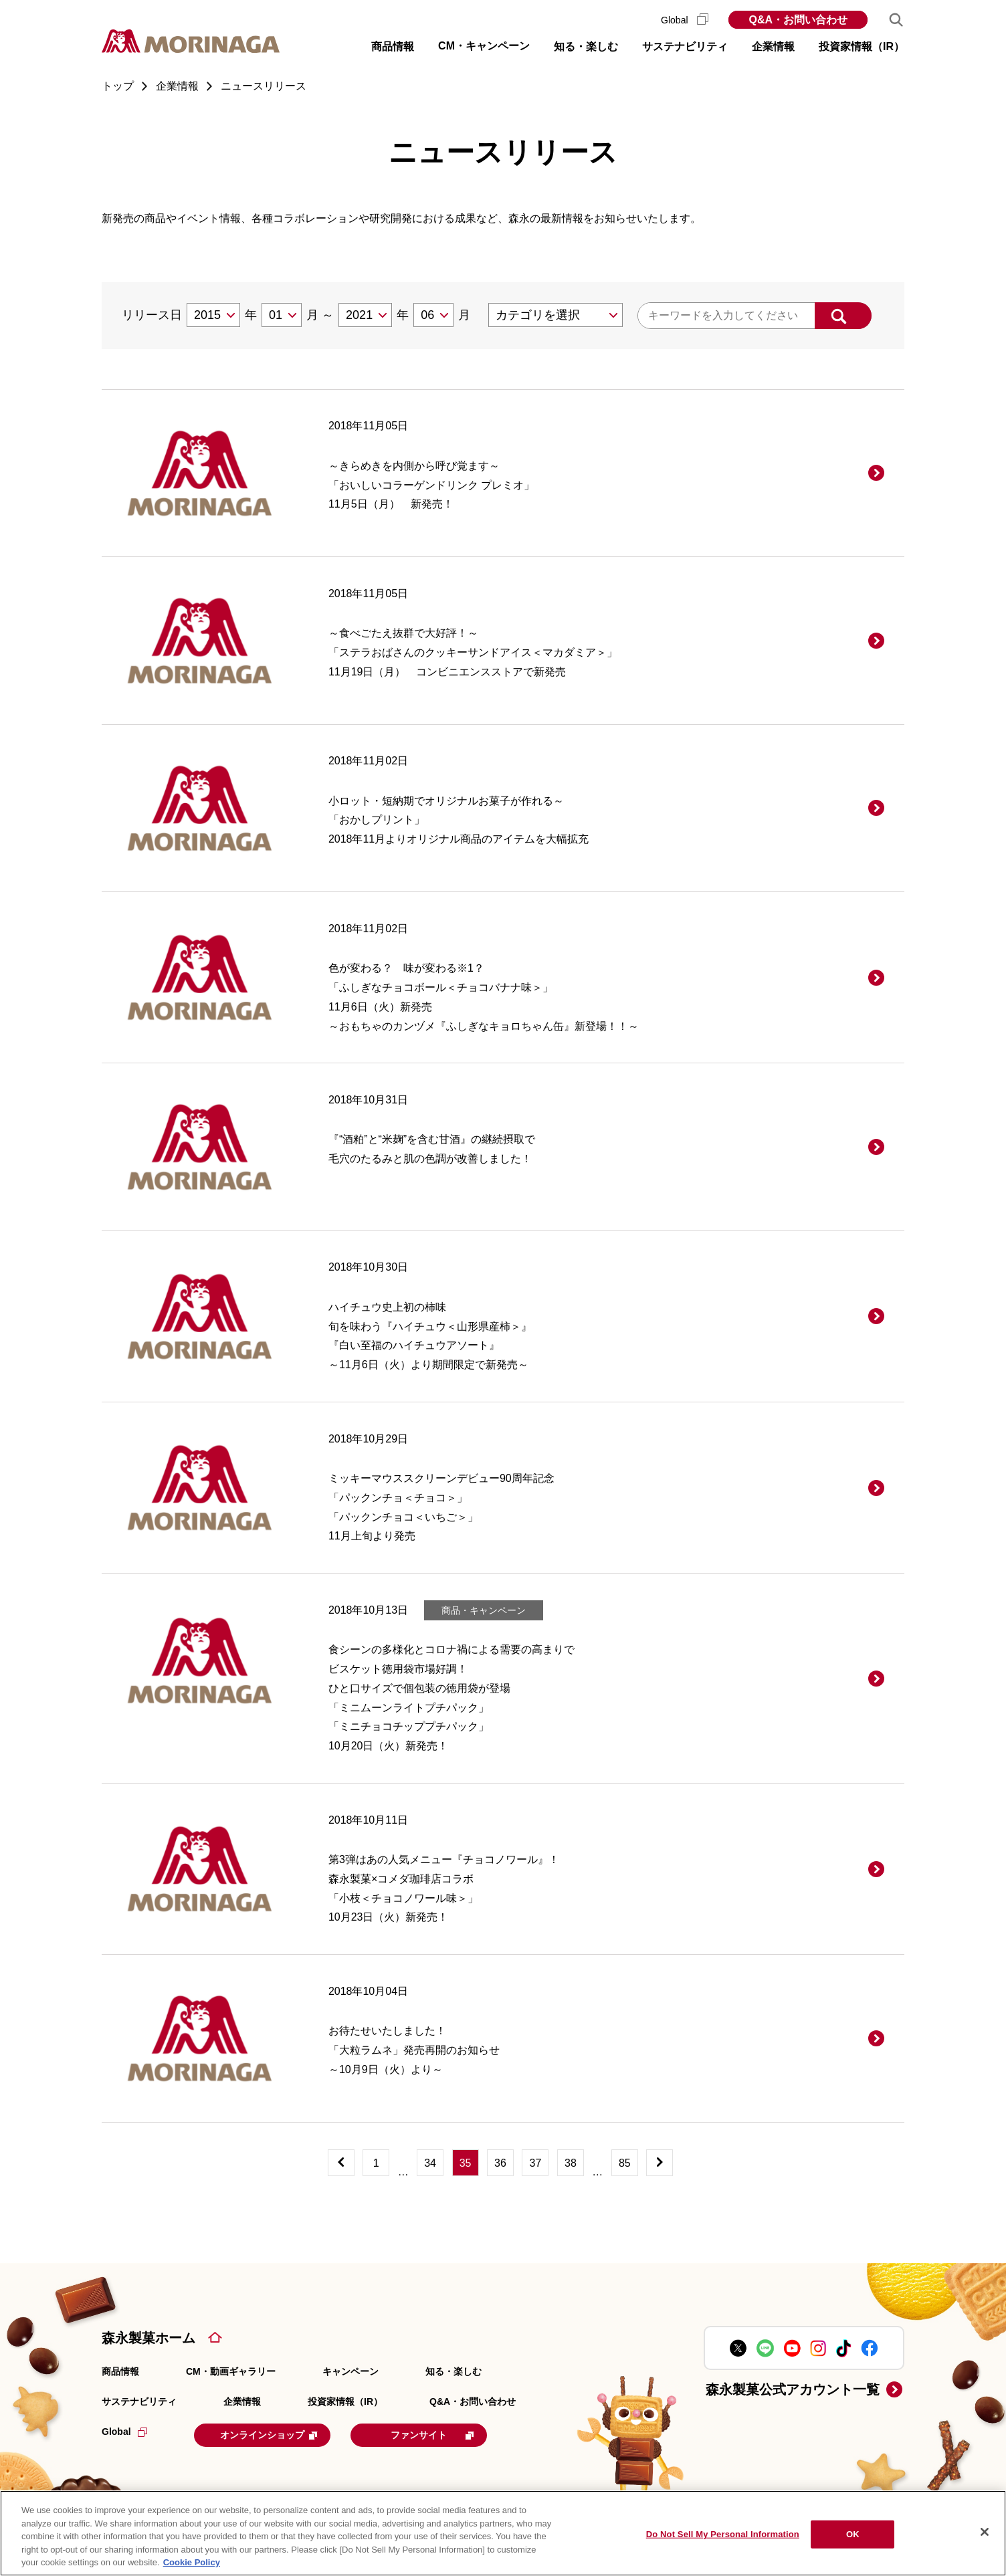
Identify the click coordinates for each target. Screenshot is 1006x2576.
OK (853, 2534)
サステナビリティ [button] (685, 46)
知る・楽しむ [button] (586, 46)
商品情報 (120, 2371)
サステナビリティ (139, 2401)
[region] (503, 2533)
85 (625, 2163)
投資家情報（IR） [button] (861, 46)
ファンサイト (451, 2434)
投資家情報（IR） (345, 2401)
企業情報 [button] (773, 46)
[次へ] (659, 2162)
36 (500, 2163)
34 (430, 2163)
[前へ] (341, 2162)
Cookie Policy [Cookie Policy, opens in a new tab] (191, 2562)
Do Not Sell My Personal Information (722, 2534)
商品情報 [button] (392, 46)
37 (536, 2163)
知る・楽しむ (453, 2371)
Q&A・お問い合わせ (797, 19)
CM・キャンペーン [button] (484, 45)
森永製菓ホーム (148, 2338)
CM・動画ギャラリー (231, 2371)
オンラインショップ (276, 2434)
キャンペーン (350, 2371)
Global (684, 20)
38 (571, 2163)
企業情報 (242, 2401)
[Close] (984, 2532)
